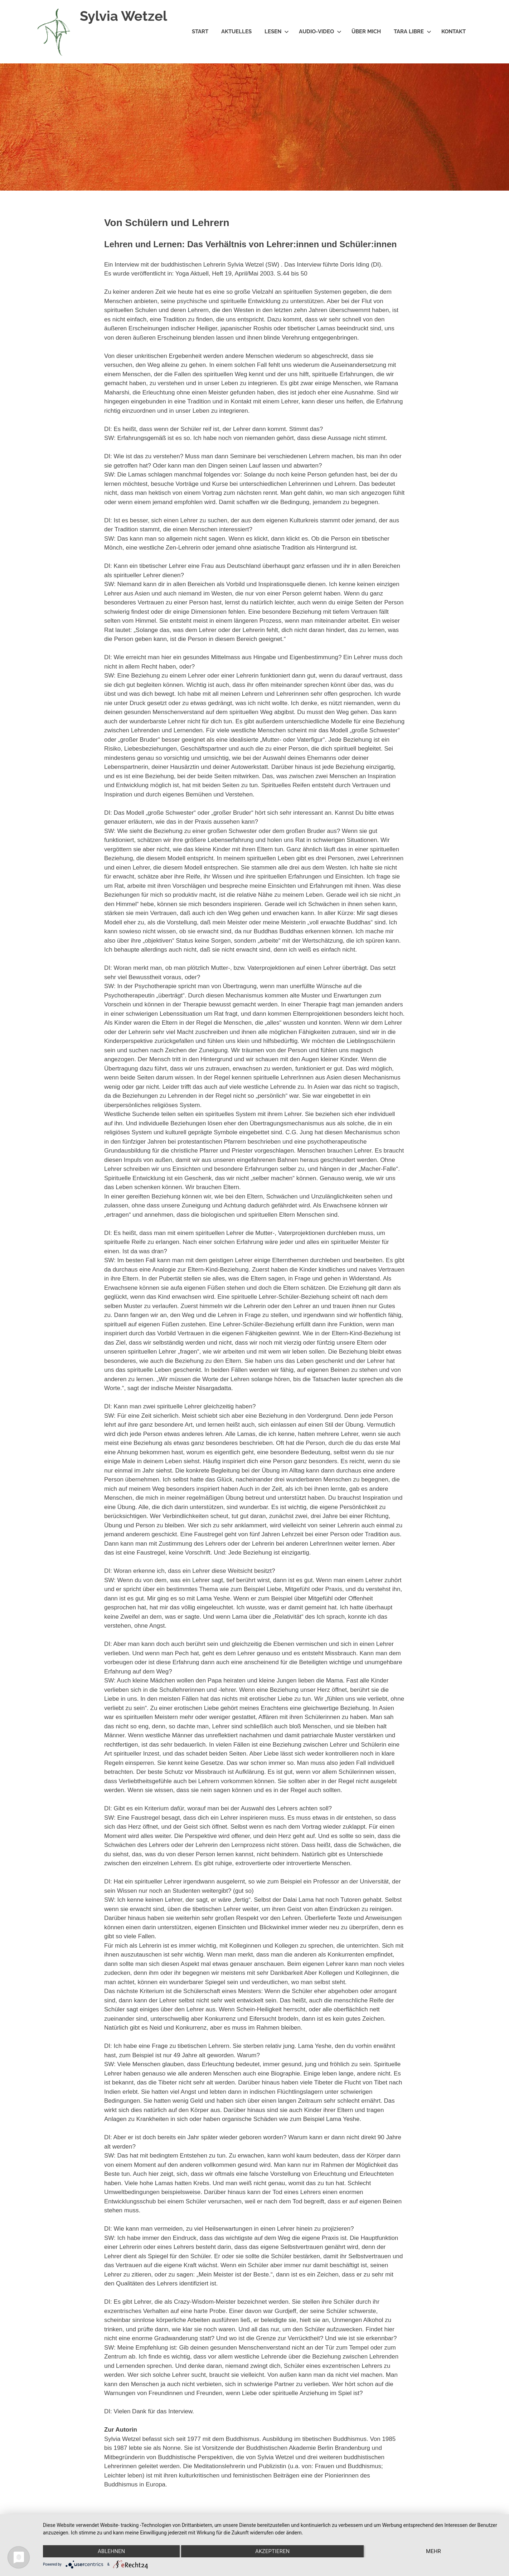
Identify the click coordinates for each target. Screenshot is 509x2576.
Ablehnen (111, 2551)
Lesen (277, 31)
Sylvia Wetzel (123, 16)
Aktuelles (236, 31)
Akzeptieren (272, 2551)
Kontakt (453, 31)
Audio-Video (320, 31)
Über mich (366, 31)
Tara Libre (412, 31)
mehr (433, 2551)
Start (200, 31)
